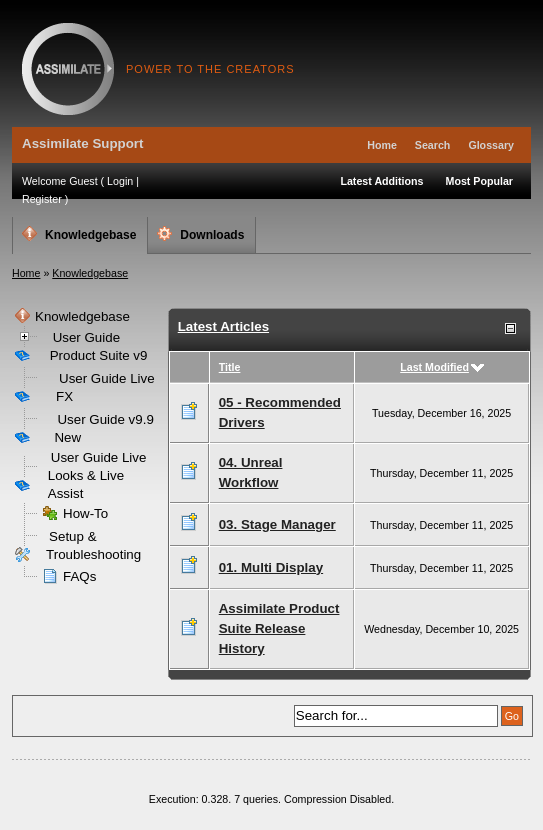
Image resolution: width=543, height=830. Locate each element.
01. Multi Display (271, 567)
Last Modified (434, 367)
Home (382, 145)
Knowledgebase (79, 234)
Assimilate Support (68, 69)
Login (120, 181)
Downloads (200, 234)
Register (42, 199)
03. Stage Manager (277, 524)
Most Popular (480, 181)
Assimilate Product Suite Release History (279, 628)
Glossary (491, 145)
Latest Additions (381, 181)
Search (433, 145)
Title (230, 367)
